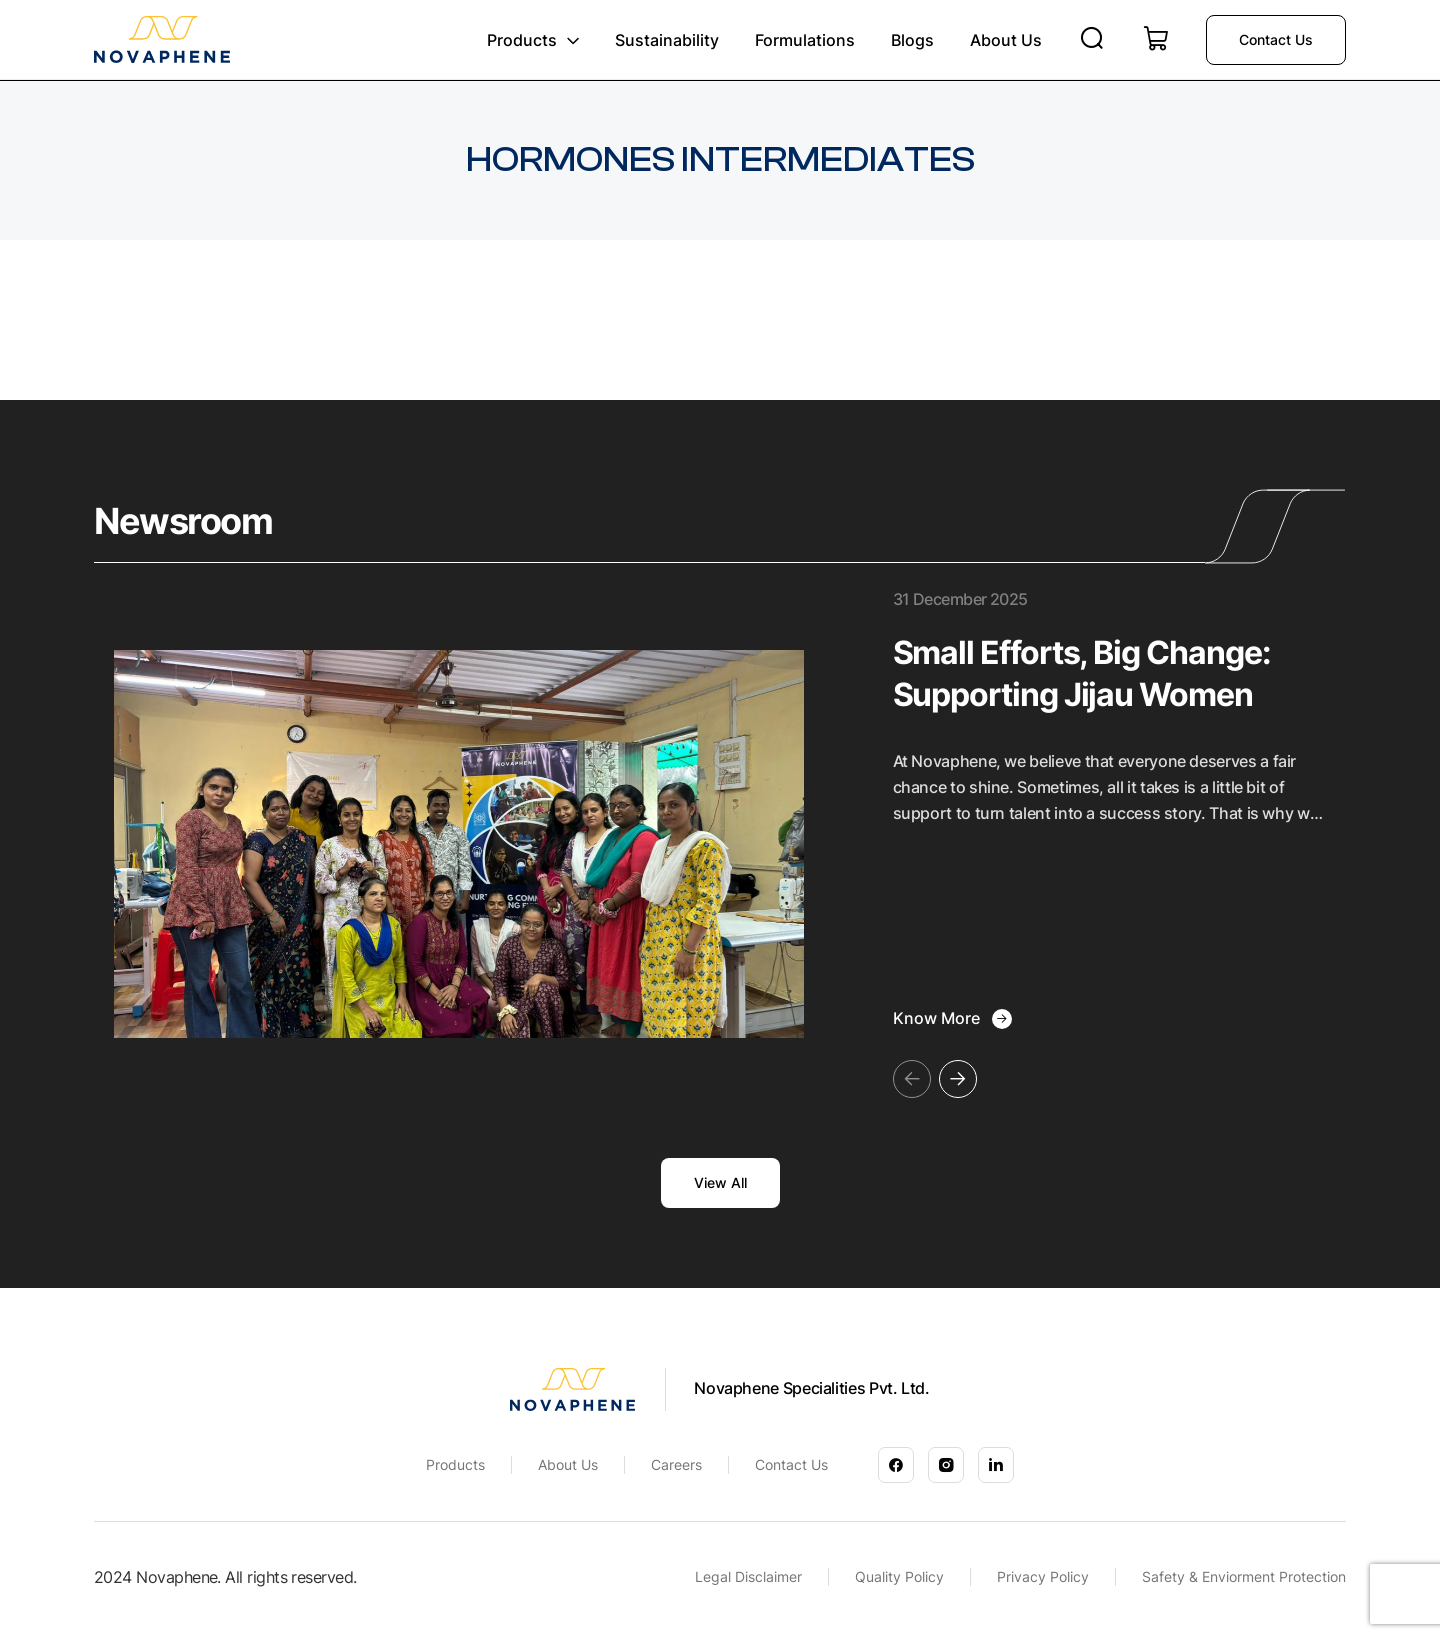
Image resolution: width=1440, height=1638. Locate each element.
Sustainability (667, 40)
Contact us (1276, 39)
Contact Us (791, 1464)
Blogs (912, 40)
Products (522, 40)
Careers (676, 1464)
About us (1006, 40)
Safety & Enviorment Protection (1244, 1576)
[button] (958, 1079)
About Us (568, 1464)
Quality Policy (899, 1576)
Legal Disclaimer (748, 1576)
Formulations (805, 40)
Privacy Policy (1043, 1576)
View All (720, 1182)
